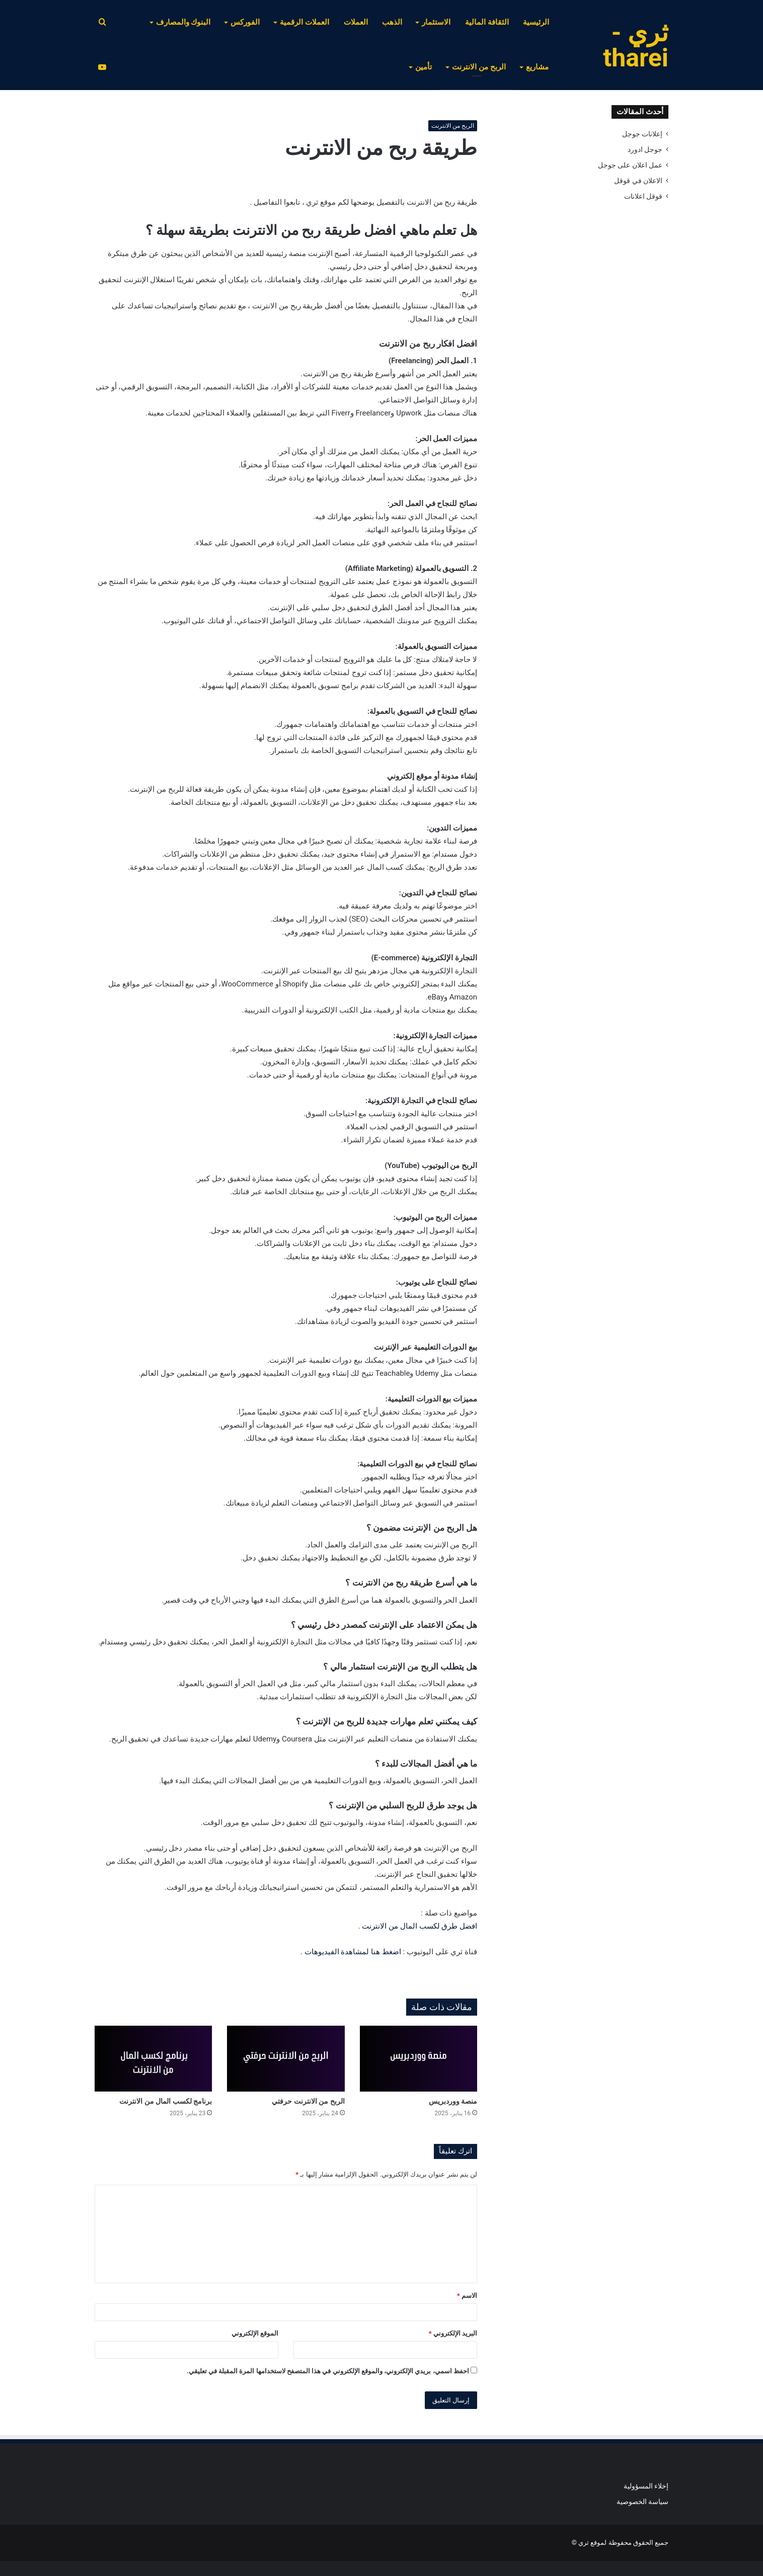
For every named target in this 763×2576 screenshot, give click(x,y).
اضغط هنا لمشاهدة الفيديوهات (352, 1951)
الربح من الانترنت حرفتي (308, 2101)
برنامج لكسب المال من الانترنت (165, 2101)
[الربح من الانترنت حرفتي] (285, 2059)
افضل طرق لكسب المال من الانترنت (419, 1926)
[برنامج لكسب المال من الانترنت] (153, 2059)
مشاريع (537, 67)
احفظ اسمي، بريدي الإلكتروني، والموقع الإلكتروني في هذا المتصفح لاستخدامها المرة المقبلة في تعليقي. (328, 2371)
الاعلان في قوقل (638, 181)
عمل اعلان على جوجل (630, 165)
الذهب (392, 22)
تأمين (423, 67)
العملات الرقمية (304, 22)
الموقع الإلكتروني (255, 2333)
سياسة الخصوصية (642, 2502)
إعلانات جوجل (642, 134)
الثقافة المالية (487, 22)
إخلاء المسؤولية (646, 2486)
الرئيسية (536, 22)
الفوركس (245, 22)
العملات (356, 22)
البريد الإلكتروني (453, 2333)
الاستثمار (436, 22)
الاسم (467, 2295)
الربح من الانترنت (479, 67)
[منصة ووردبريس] (418, 2059)
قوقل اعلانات (643, 196)
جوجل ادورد (645, 149)
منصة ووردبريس (453, 2101)
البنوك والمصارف (183, 22)
